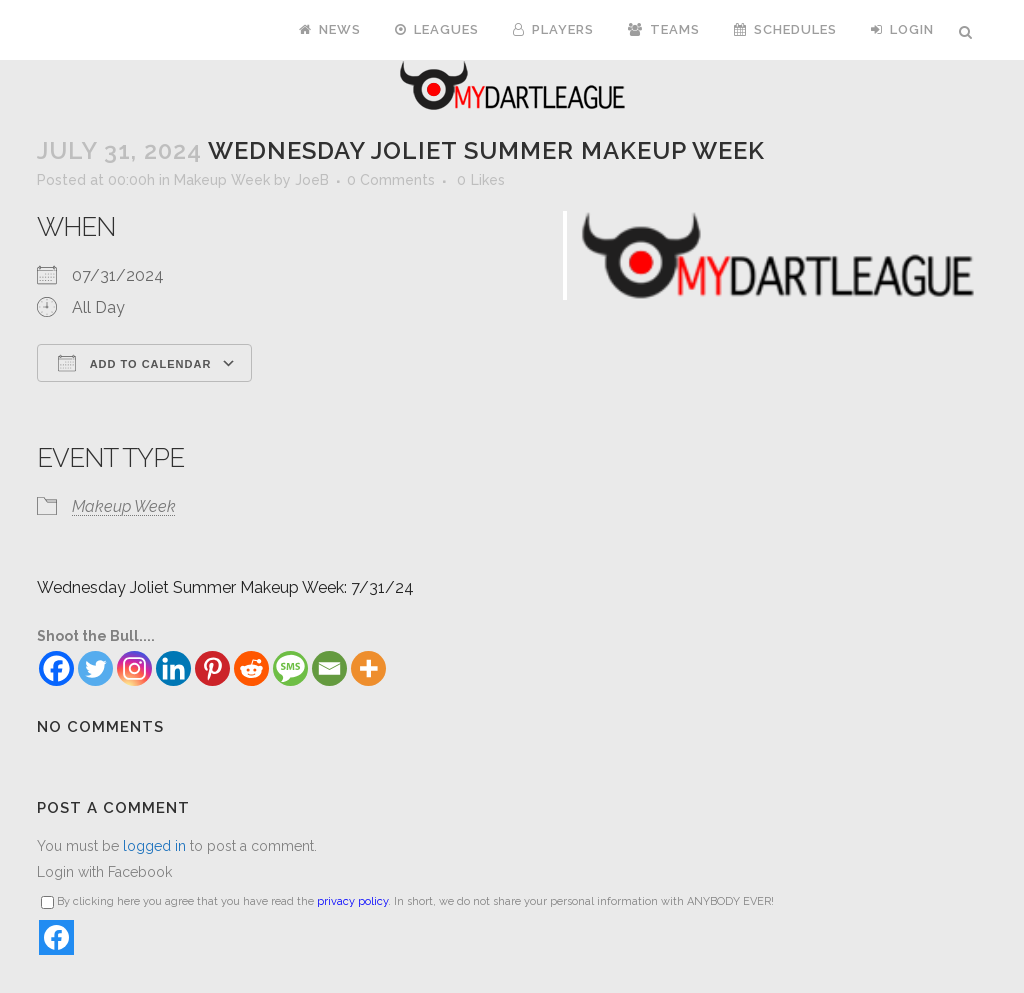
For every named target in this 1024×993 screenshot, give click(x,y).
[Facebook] (56, 668)
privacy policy (352, 901)
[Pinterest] (212, 668)
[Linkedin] (173, 668)
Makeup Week (222, 180)
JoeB (312, 180)
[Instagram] (134, 668)
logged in (154, 846)
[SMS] (290, 668)
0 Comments (391, 180)
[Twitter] (95, 668)
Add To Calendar (134, 363)
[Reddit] (251, 668)
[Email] (329, 668)
